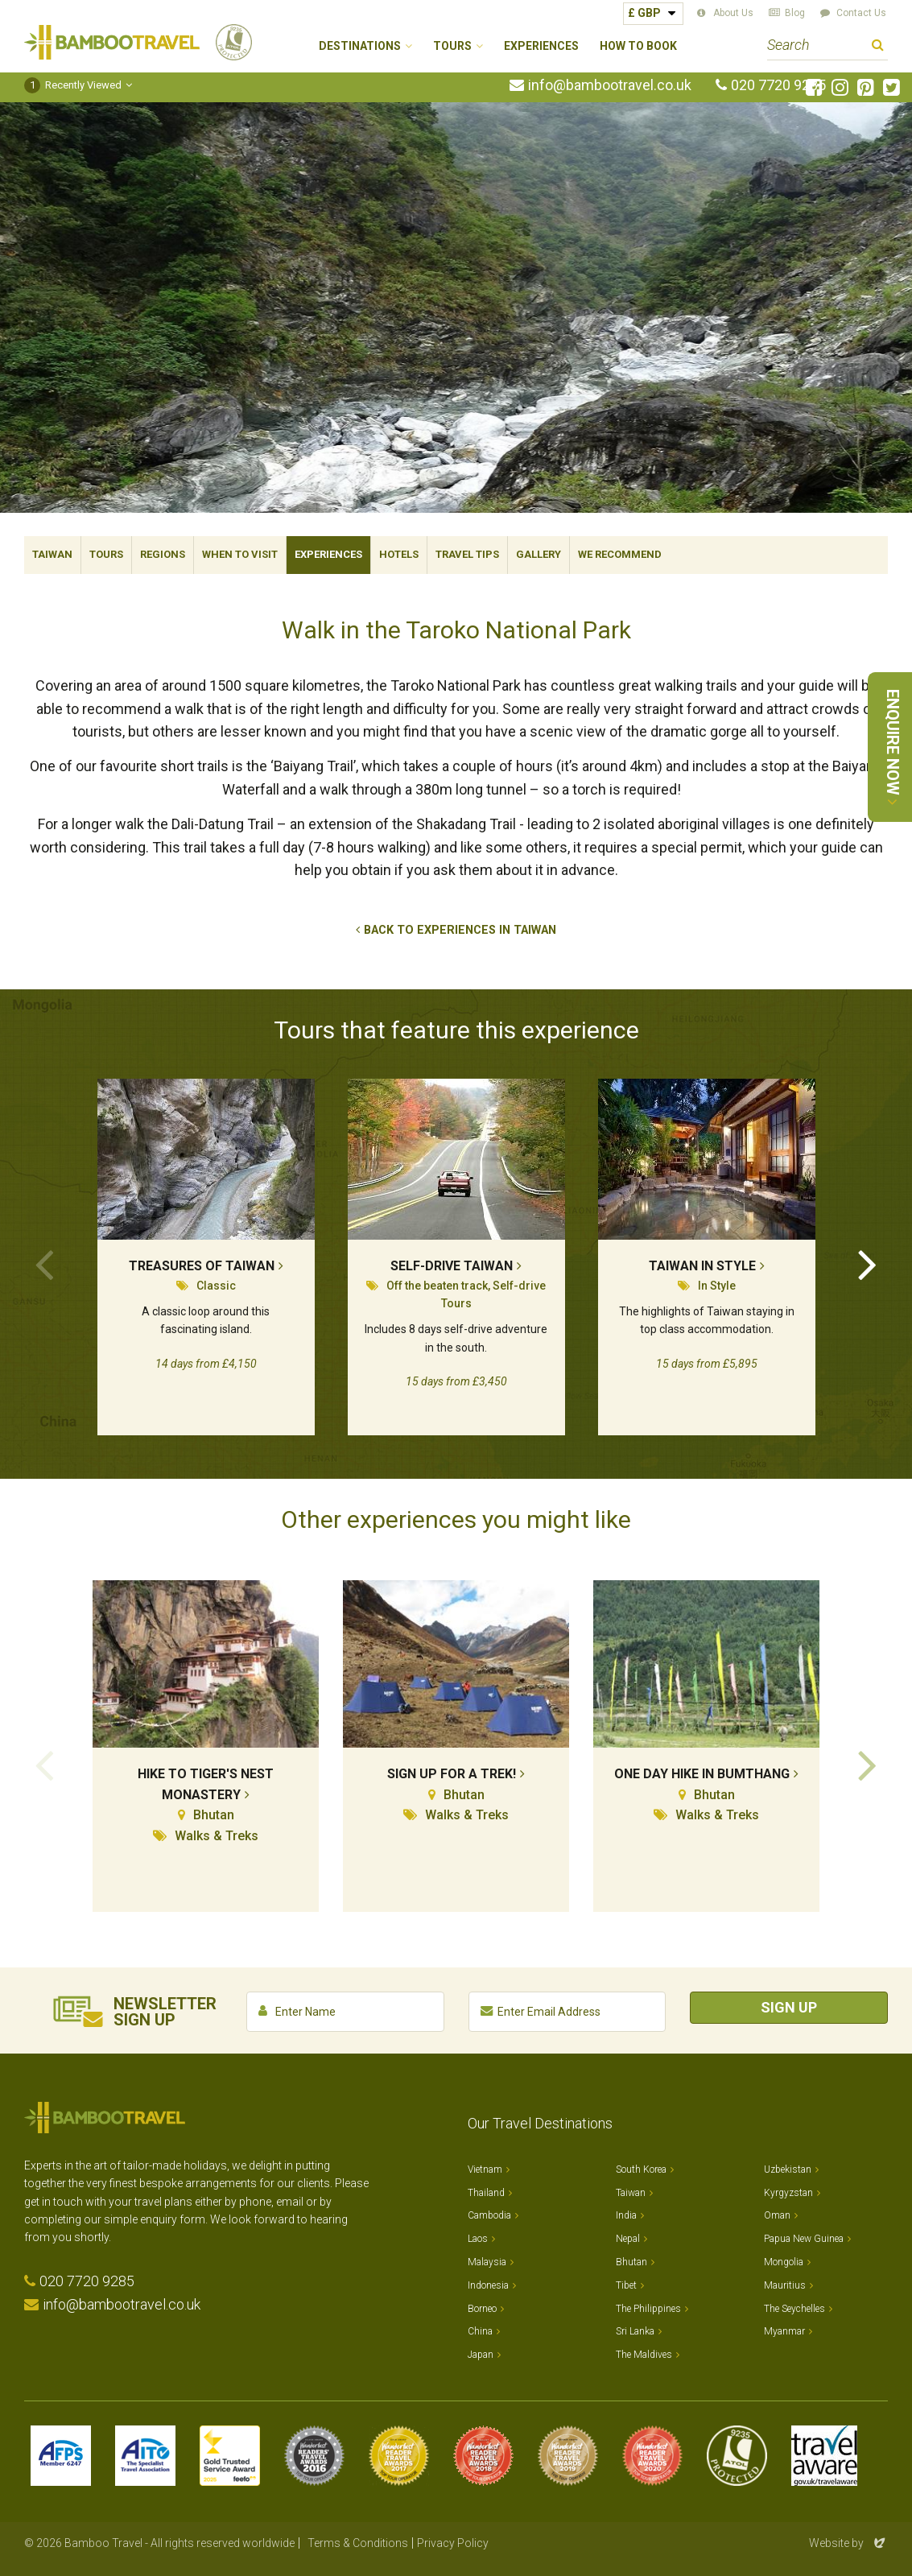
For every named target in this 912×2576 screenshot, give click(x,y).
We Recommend (620, 554)
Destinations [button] (360, 46)
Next (868, 1263)
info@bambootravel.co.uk (609, 85)
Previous (44, 1263)
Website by (848, 2543)
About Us (733, 13)
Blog (795, 13)
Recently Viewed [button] (73, 85)
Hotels (399, 554)
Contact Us (861, 13)
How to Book (638, 46)
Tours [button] (452, 46)
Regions (162, 554)
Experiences (541, 46)
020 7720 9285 (778, 85)
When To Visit (240, 554)
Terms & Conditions (357, 2543)
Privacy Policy (453, 2543)
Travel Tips (467, 554)
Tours (106, 554)
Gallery (538, 554)
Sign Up (789, 2007)
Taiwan (52, 554)
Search (878, 47)
